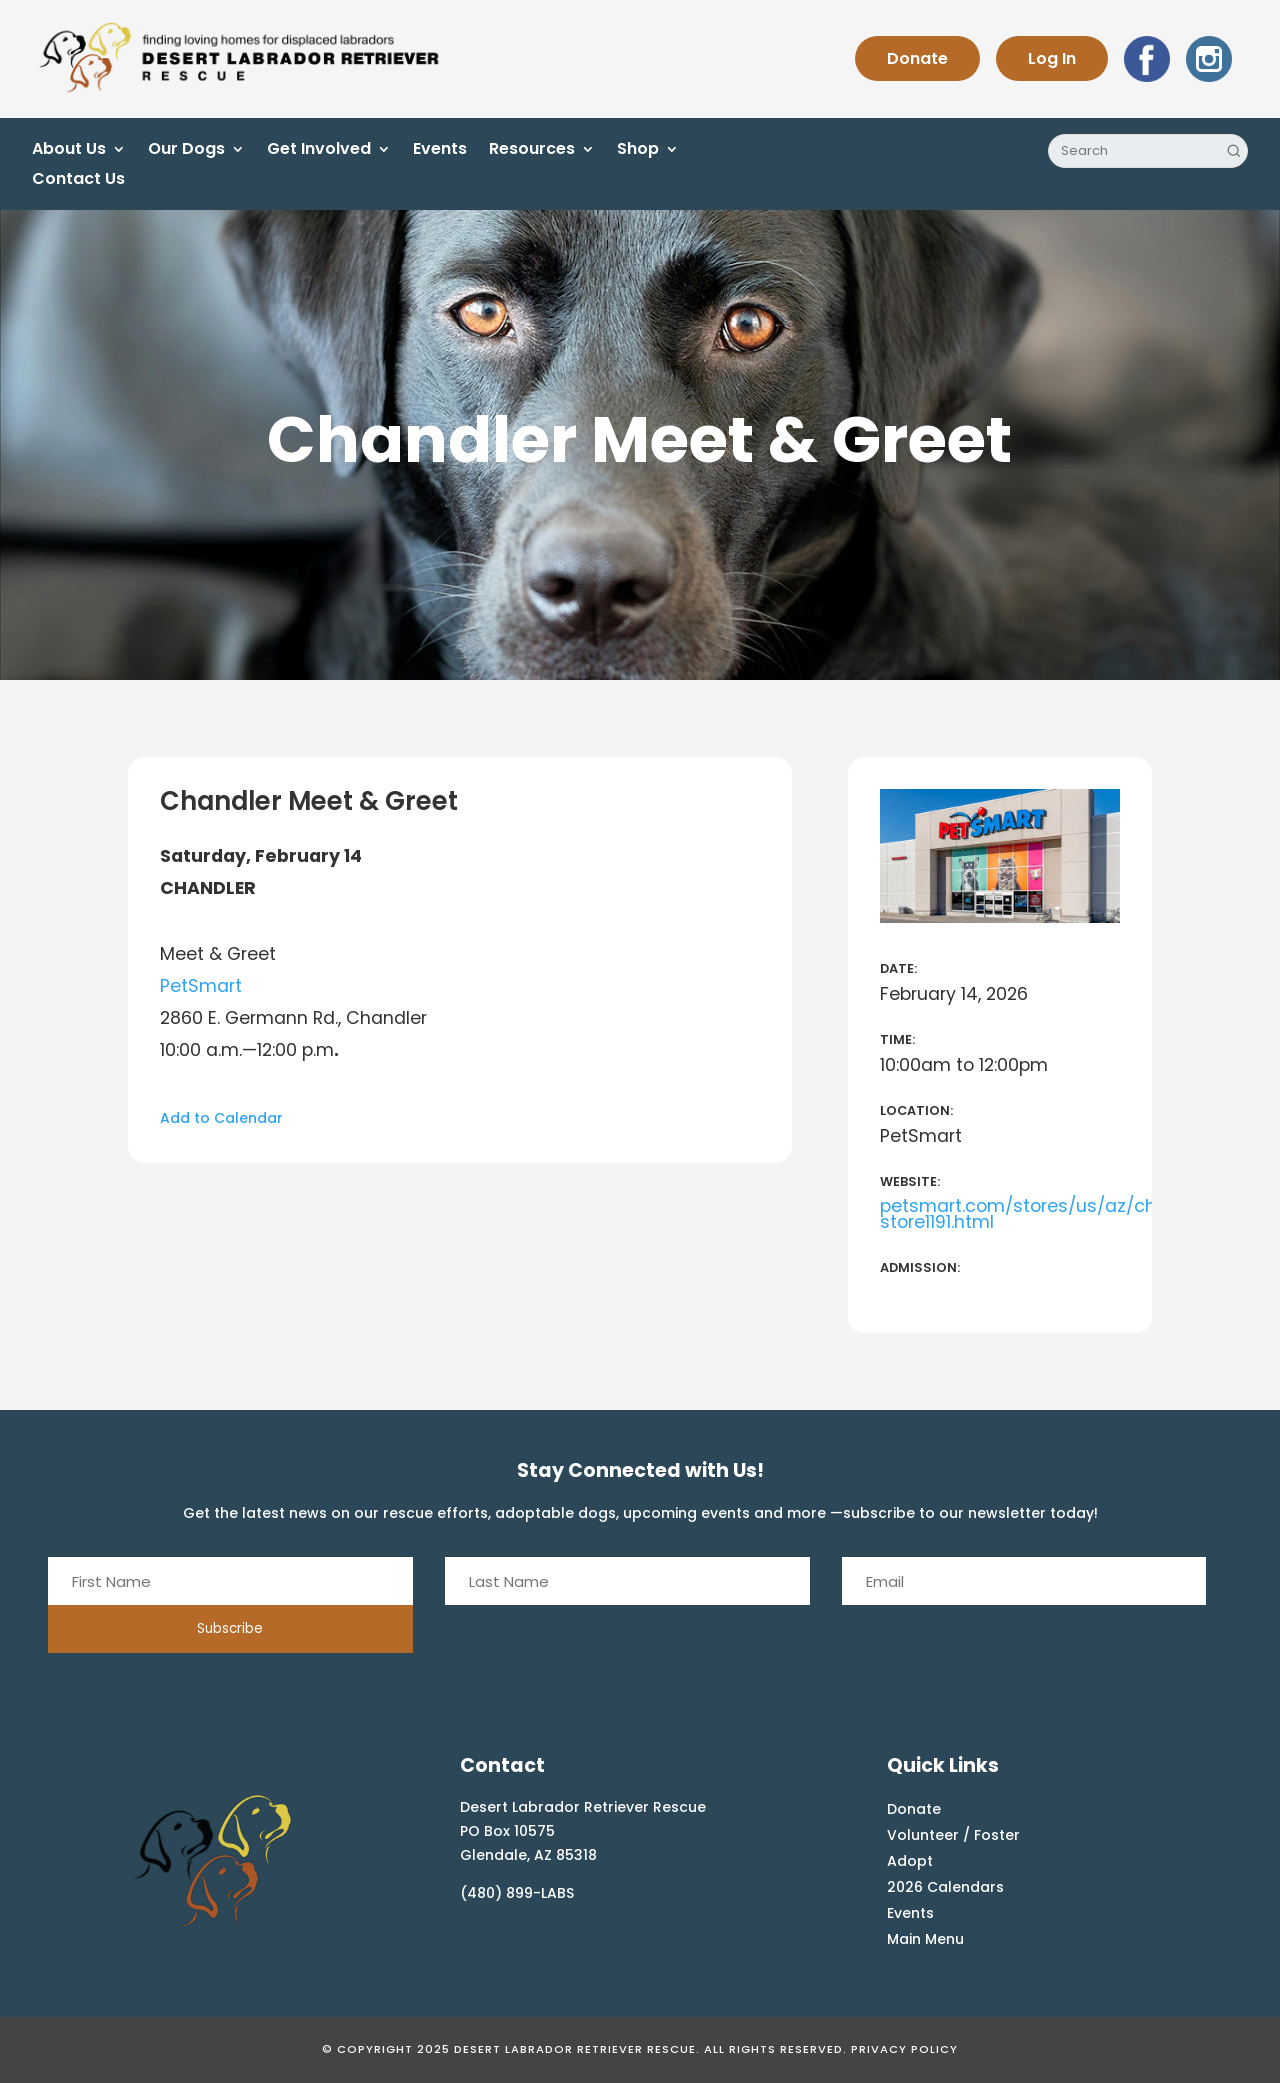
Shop (638, 151)
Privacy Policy (904, 2049)
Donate (917, 58)
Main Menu (925, 1939)
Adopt (910, 1861)
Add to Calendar (221, 1118)
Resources (532, 151)
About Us (69, 151)
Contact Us (78, 181)
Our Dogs (186, 151)
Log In (1052, 58)
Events (440, 151)
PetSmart (201, 986)
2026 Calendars (945, 1887)
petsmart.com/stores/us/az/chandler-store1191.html (1051, 1214)
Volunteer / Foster (953, 1835)
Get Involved (319, 151)
